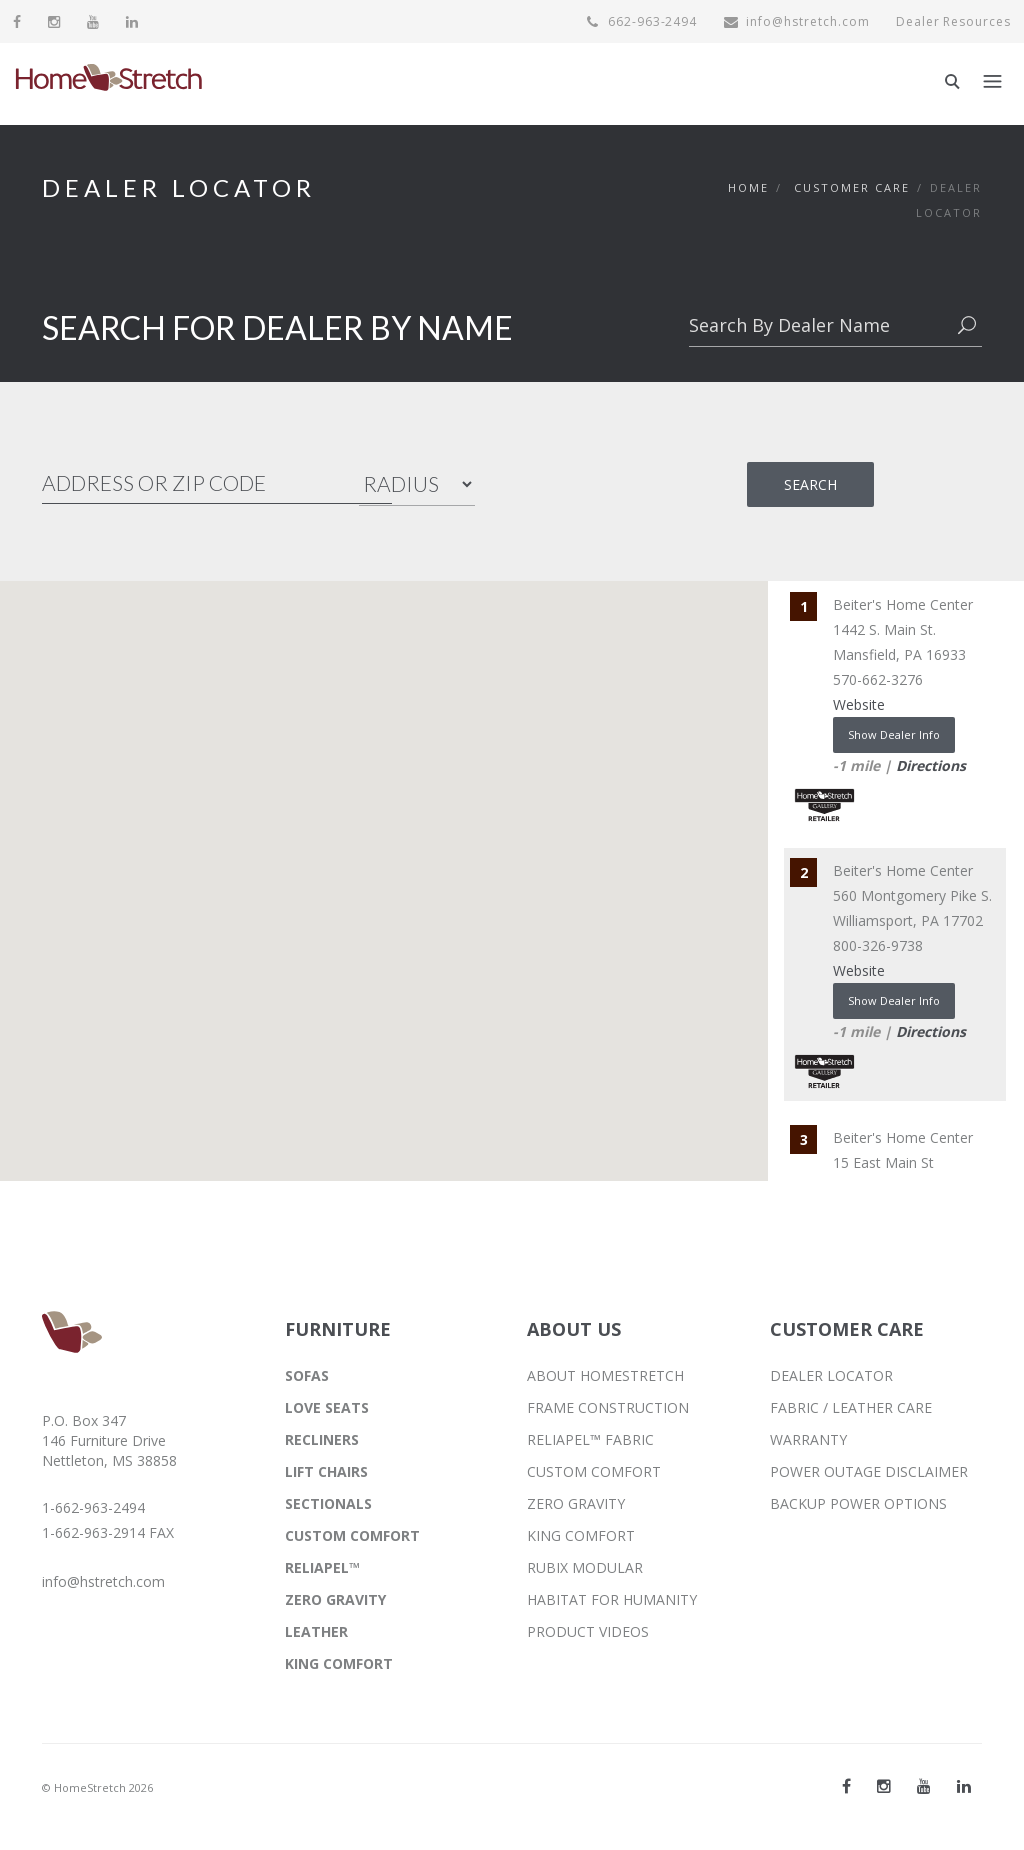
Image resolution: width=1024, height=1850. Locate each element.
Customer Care (852, 187)
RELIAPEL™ (322, 1567)
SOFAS (307, 1375)
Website (859, 704)
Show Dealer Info (894, 734)
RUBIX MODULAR (585, 1567)
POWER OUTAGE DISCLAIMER (869, 1471)
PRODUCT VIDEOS (588, 1631)
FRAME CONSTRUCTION (608, 1407)
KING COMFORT (339, 1663)
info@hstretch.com (796, 21)
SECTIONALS (328, 1503)
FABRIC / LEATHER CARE (851, 1407)
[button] (323, 769)
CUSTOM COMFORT (352, 1535)
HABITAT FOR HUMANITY (612, 1599)
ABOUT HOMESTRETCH (605, 1375)
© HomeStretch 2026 (97, 1787)
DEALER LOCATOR (831, 1375)
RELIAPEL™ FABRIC (590, 1439)
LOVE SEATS (327, 1407)
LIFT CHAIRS (326, 1471)
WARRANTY (808, 1439)
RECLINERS (322, 1439)
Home (748, 187)
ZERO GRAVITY (335, 1599)
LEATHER (316, 1631)
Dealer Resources (953, 21)
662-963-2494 (641, 21)
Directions (931, 765)
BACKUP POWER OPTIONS (858, 1503)
